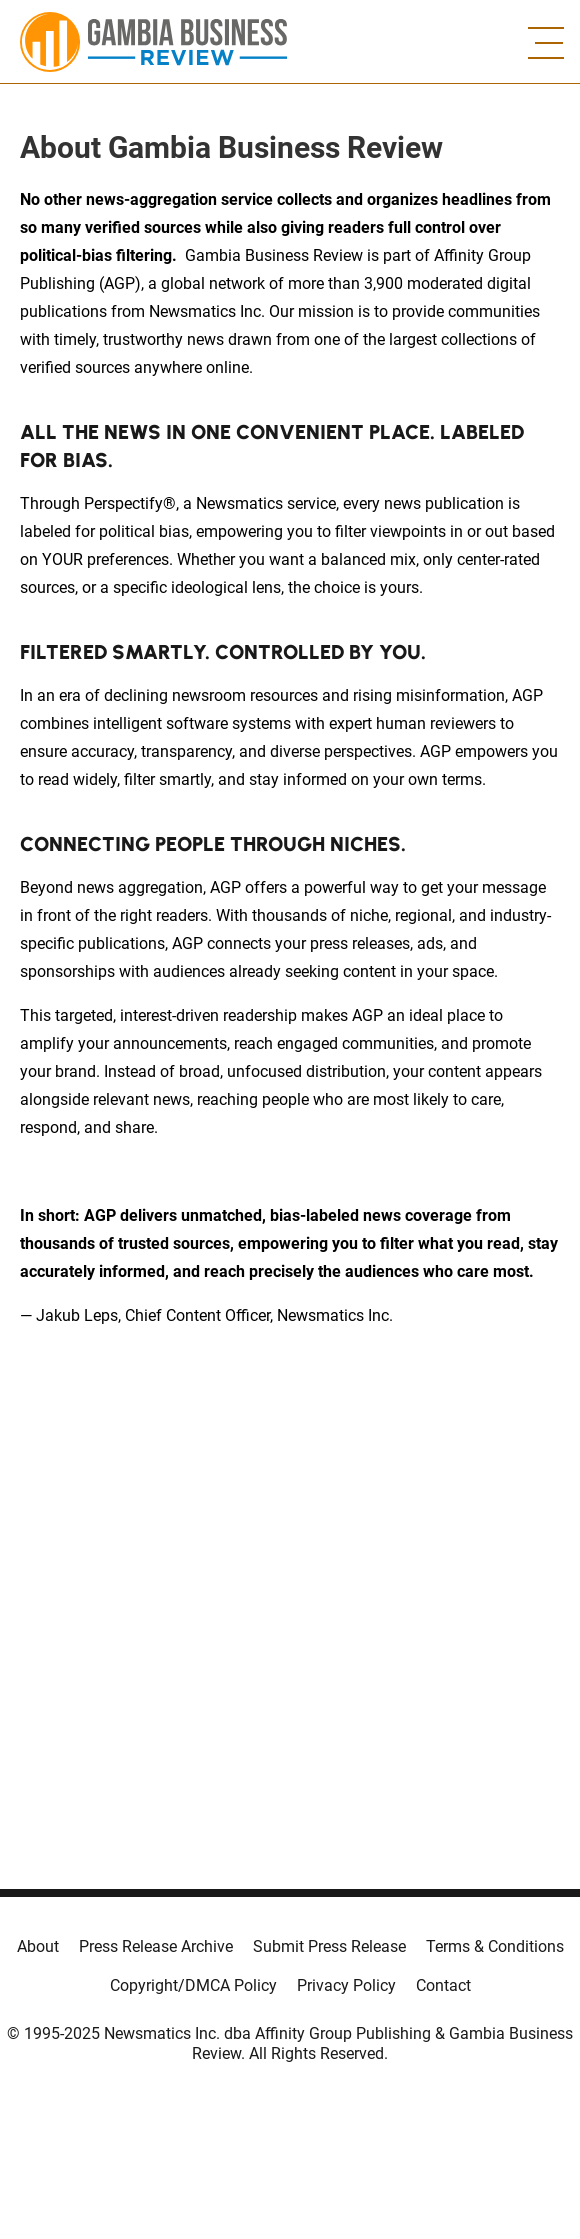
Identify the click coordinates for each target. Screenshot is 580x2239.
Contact (443, 1985)
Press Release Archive (156, 1946)
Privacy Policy (346, 1985)
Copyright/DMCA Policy (193, 1985)
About (38, 1946)
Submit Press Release (329, 1946)
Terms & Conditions (495, 1946)
